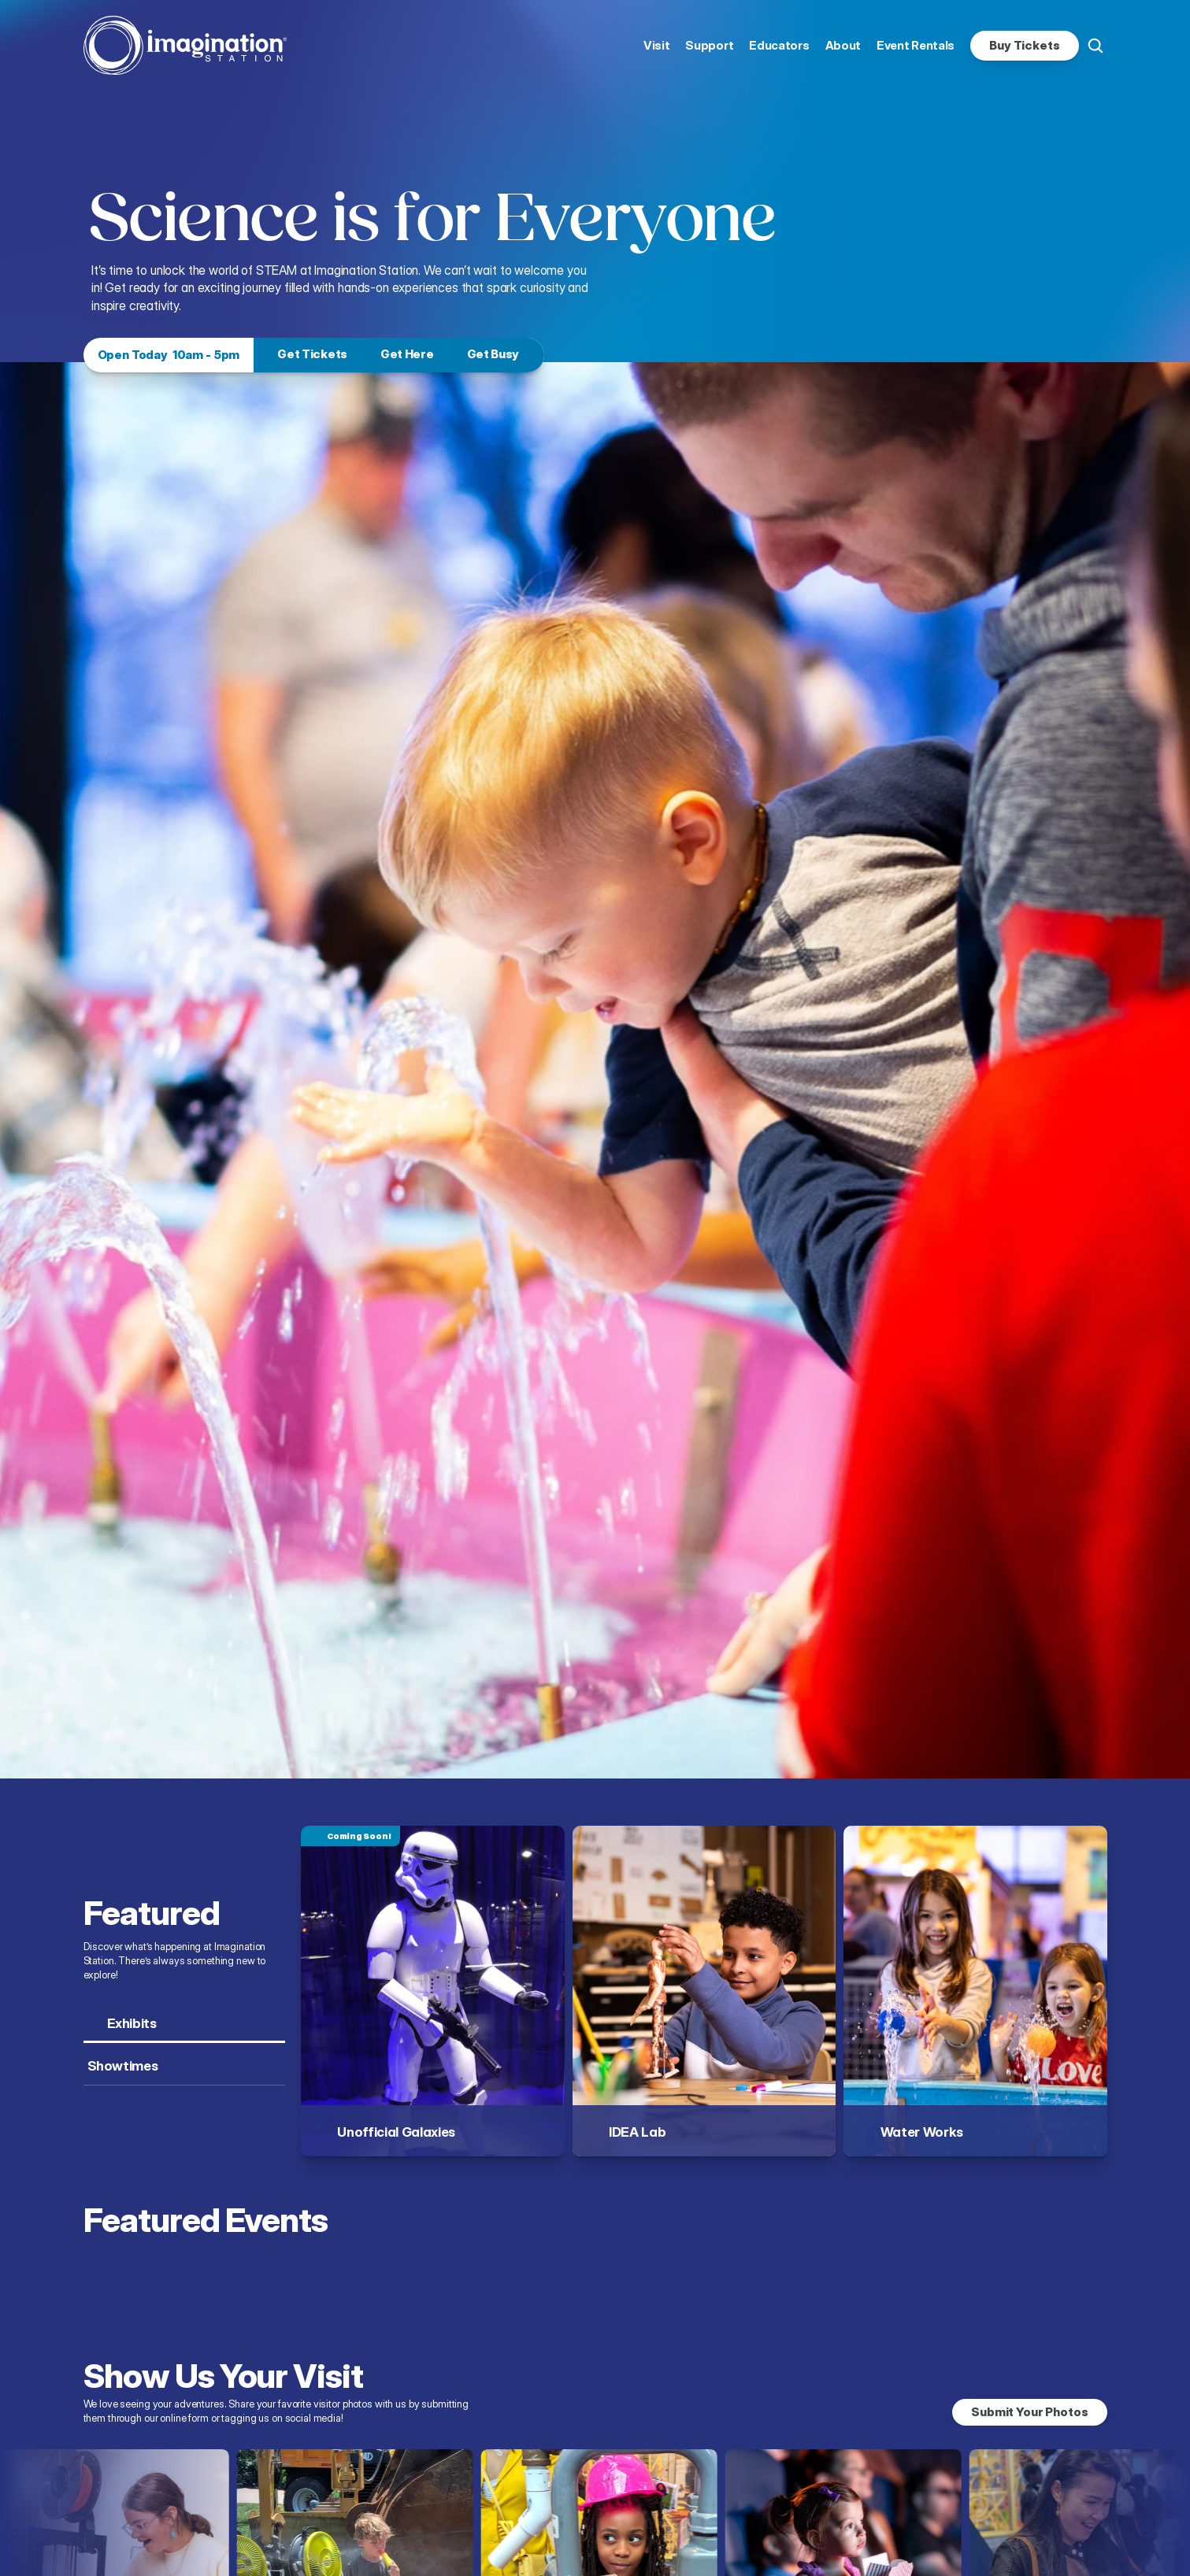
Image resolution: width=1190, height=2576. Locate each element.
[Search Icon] (1095, 45)
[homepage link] (185, 45)
